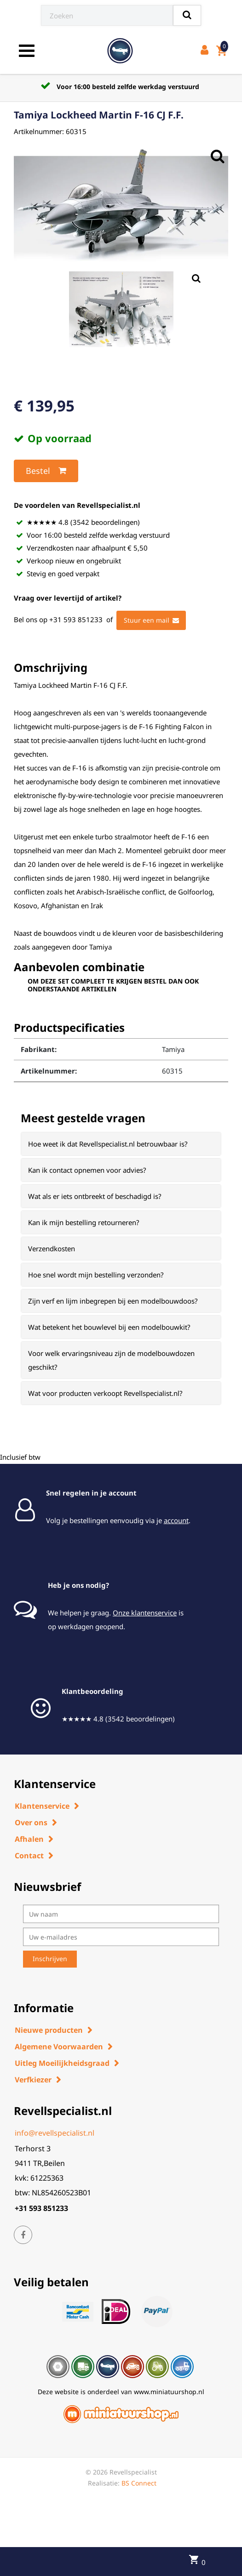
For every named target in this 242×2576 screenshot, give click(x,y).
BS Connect (138, 2483)
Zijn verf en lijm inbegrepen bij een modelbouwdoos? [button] (113, 1300)
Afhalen (29, 1839)
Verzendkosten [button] (51, 1248)
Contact (29, 1855)
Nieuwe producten (49, 2030)
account (176, 1520)
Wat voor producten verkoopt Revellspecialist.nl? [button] (105, 1393)
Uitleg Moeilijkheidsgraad (62, 2063)
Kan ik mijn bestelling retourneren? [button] (83, 1222)
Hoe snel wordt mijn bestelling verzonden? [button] (96, 1274)
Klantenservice (42, 1806)
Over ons (31, 1822)
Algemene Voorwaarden (59, 2047)
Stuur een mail (151, 620)
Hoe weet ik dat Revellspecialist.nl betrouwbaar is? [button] (108, 1143)
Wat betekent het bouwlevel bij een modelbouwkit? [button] (109, 1327)
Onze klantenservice (145, 1612)
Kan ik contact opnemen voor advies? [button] (87, 1170)
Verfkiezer (33, 2080)
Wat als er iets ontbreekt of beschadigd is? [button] (94, 1196)
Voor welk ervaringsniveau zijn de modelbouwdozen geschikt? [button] (111, 1360)
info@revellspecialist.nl (54, 2133)
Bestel (46, 471)
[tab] (121, 1143)
